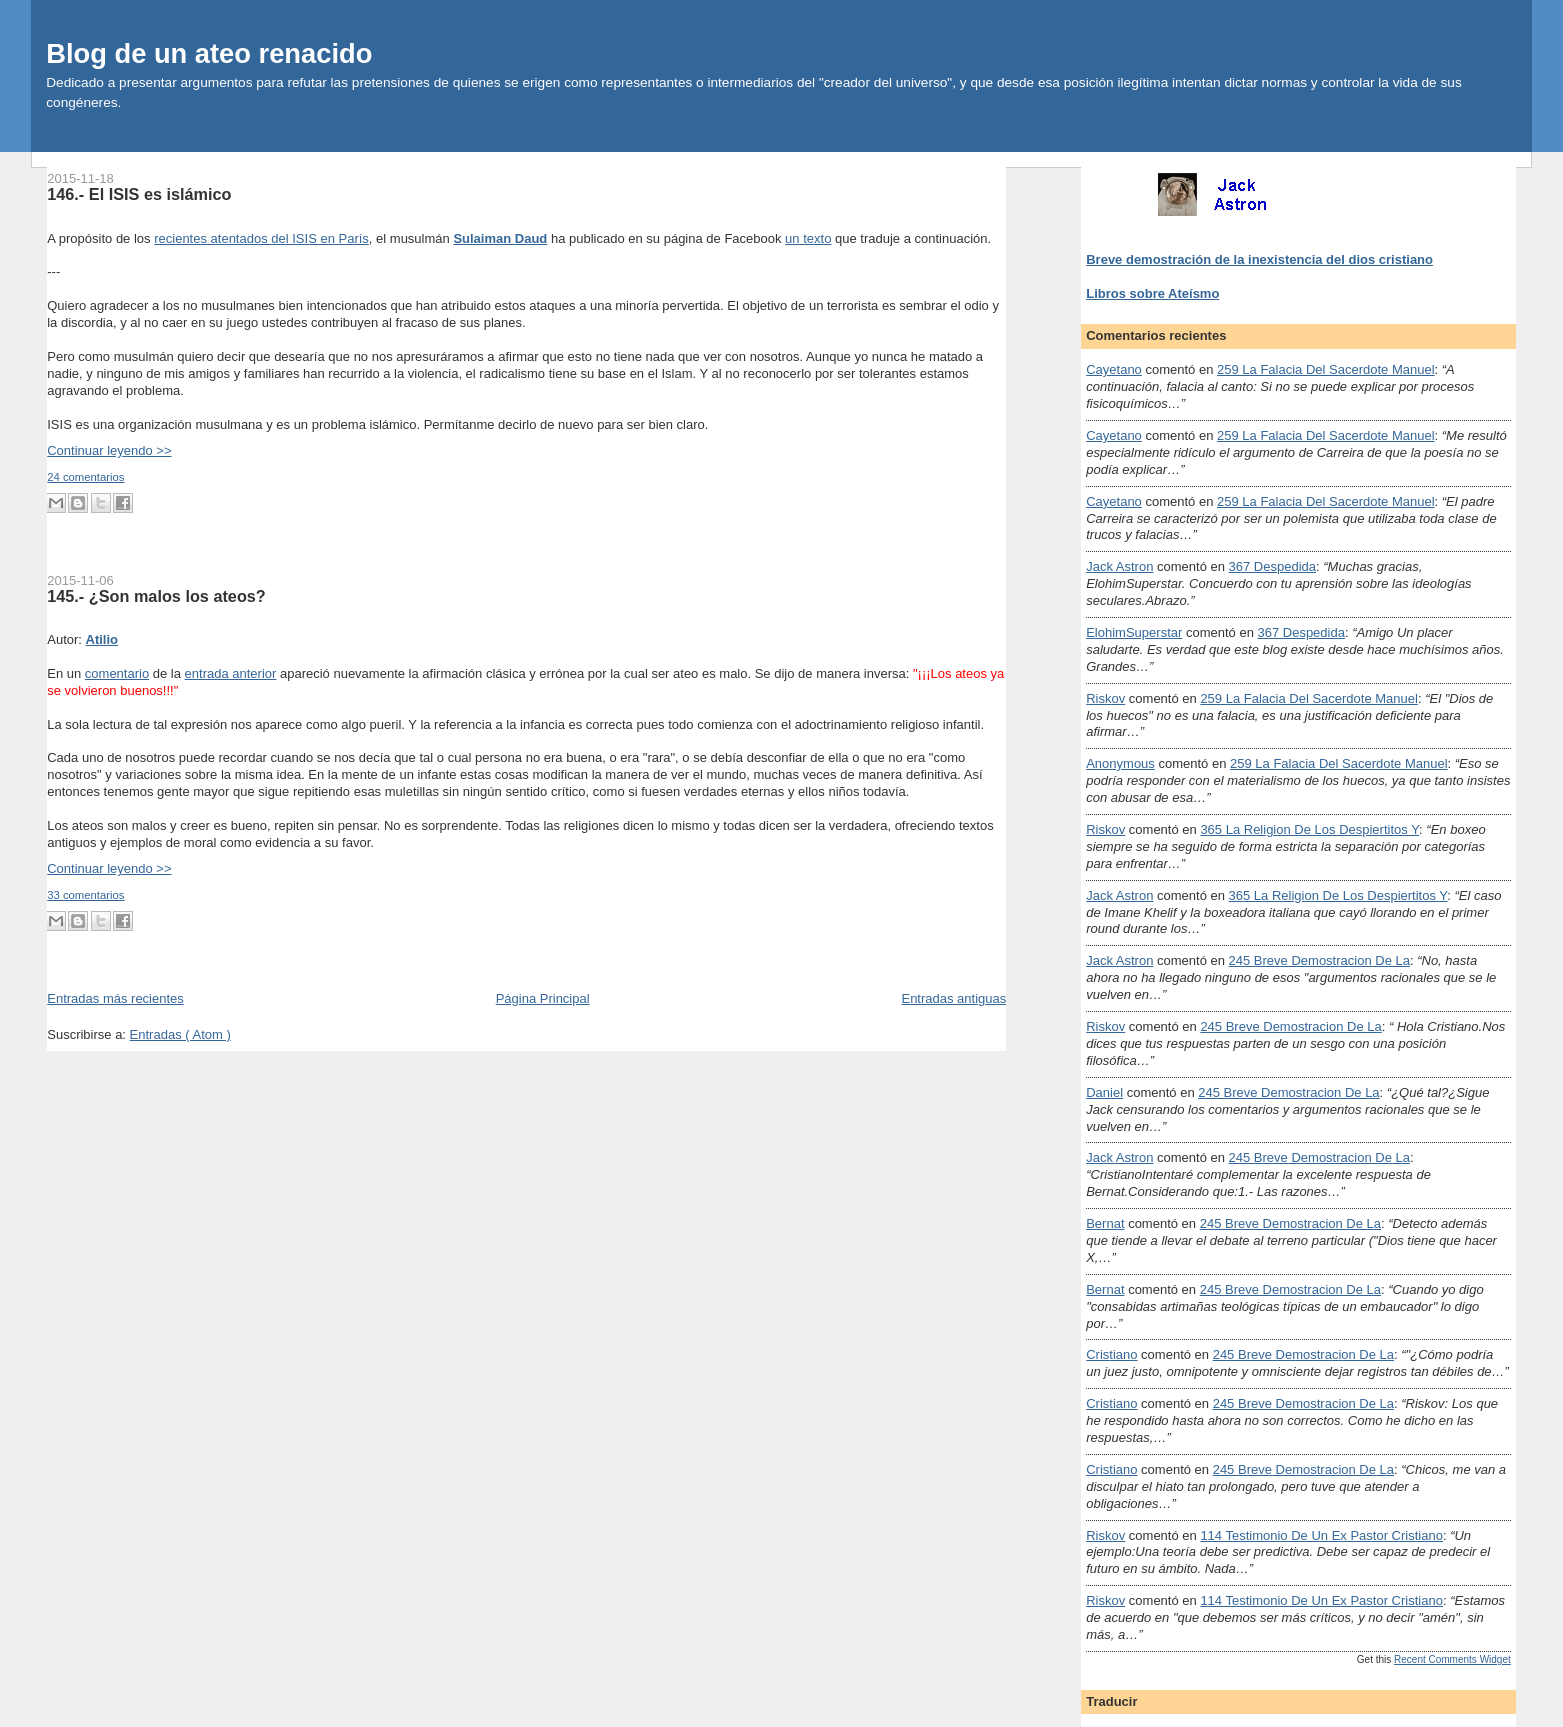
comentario (117, 673)
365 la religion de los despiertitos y (1309, 829)
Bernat (1105, 1223)
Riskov (1105, 698)
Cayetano (1114, 369)
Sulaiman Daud (500, 238)
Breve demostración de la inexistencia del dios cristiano (1259, 259)
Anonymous (1120, 763)
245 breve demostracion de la (1319, 960)
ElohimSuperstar (1134, 632)
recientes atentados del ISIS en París (261, 238)
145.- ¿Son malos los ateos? (156, 596)
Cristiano (1111, 1354)
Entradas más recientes (115, 998)
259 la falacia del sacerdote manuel (1326, 369)
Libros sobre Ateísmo (1152, 293)
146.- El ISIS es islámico (139, 194)
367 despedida (1272, 566)
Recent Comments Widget (1452, 1659)
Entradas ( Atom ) (180, 1034)
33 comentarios (85, 895)
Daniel (1104, 1092)
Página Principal (543, 998)
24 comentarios (85, 477)
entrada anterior (231, 673)
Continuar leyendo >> (109, 450)
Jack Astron (1119, 566)
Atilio (102, 639)
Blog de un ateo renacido (209, 53)
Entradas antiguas (953, 998)
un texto (808, 238)
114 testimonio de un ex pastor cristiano (1321, 1535)
